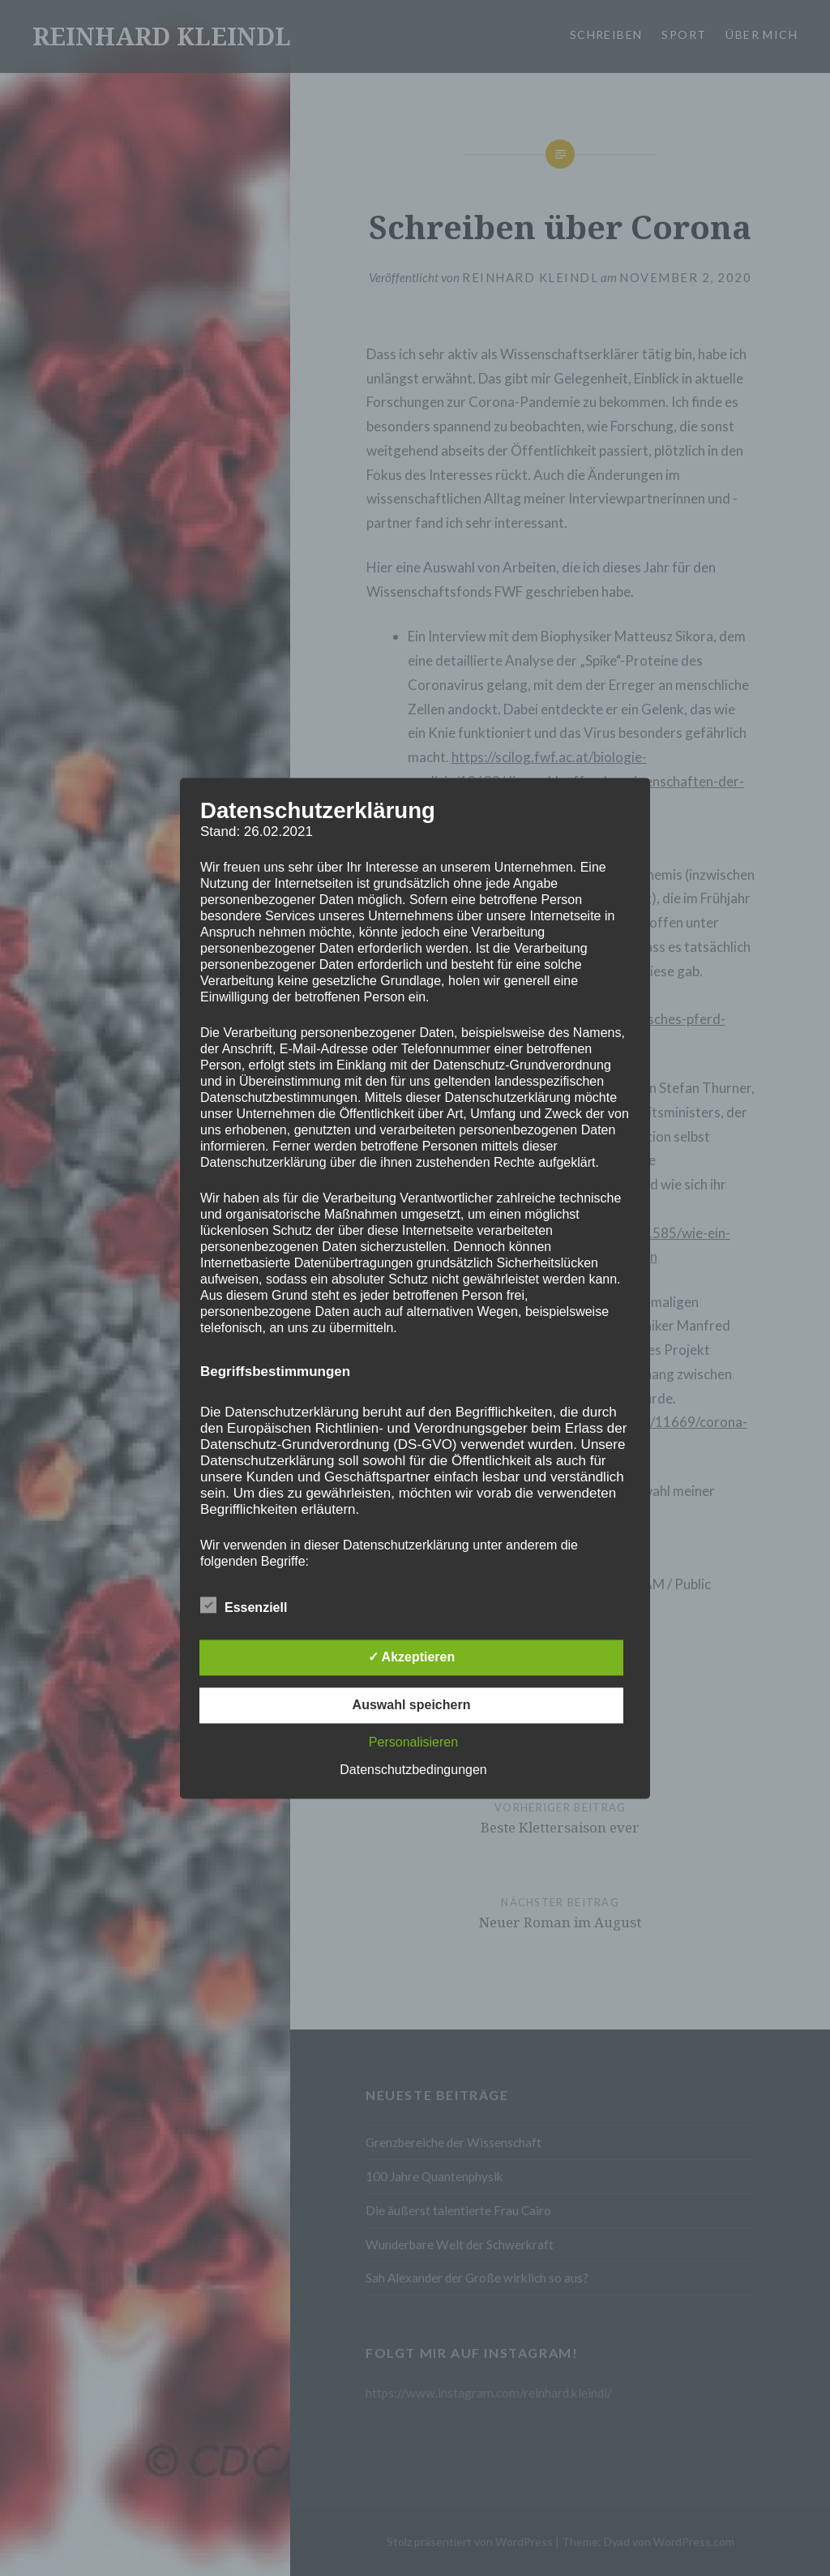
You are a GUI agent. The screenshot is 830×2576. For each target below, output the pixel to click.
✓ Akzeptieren (412, 1657)
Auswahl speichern (412, 1705)
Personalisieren (413, 1742)
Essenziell (243, 1604)
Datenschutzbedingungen (413, 1770)
